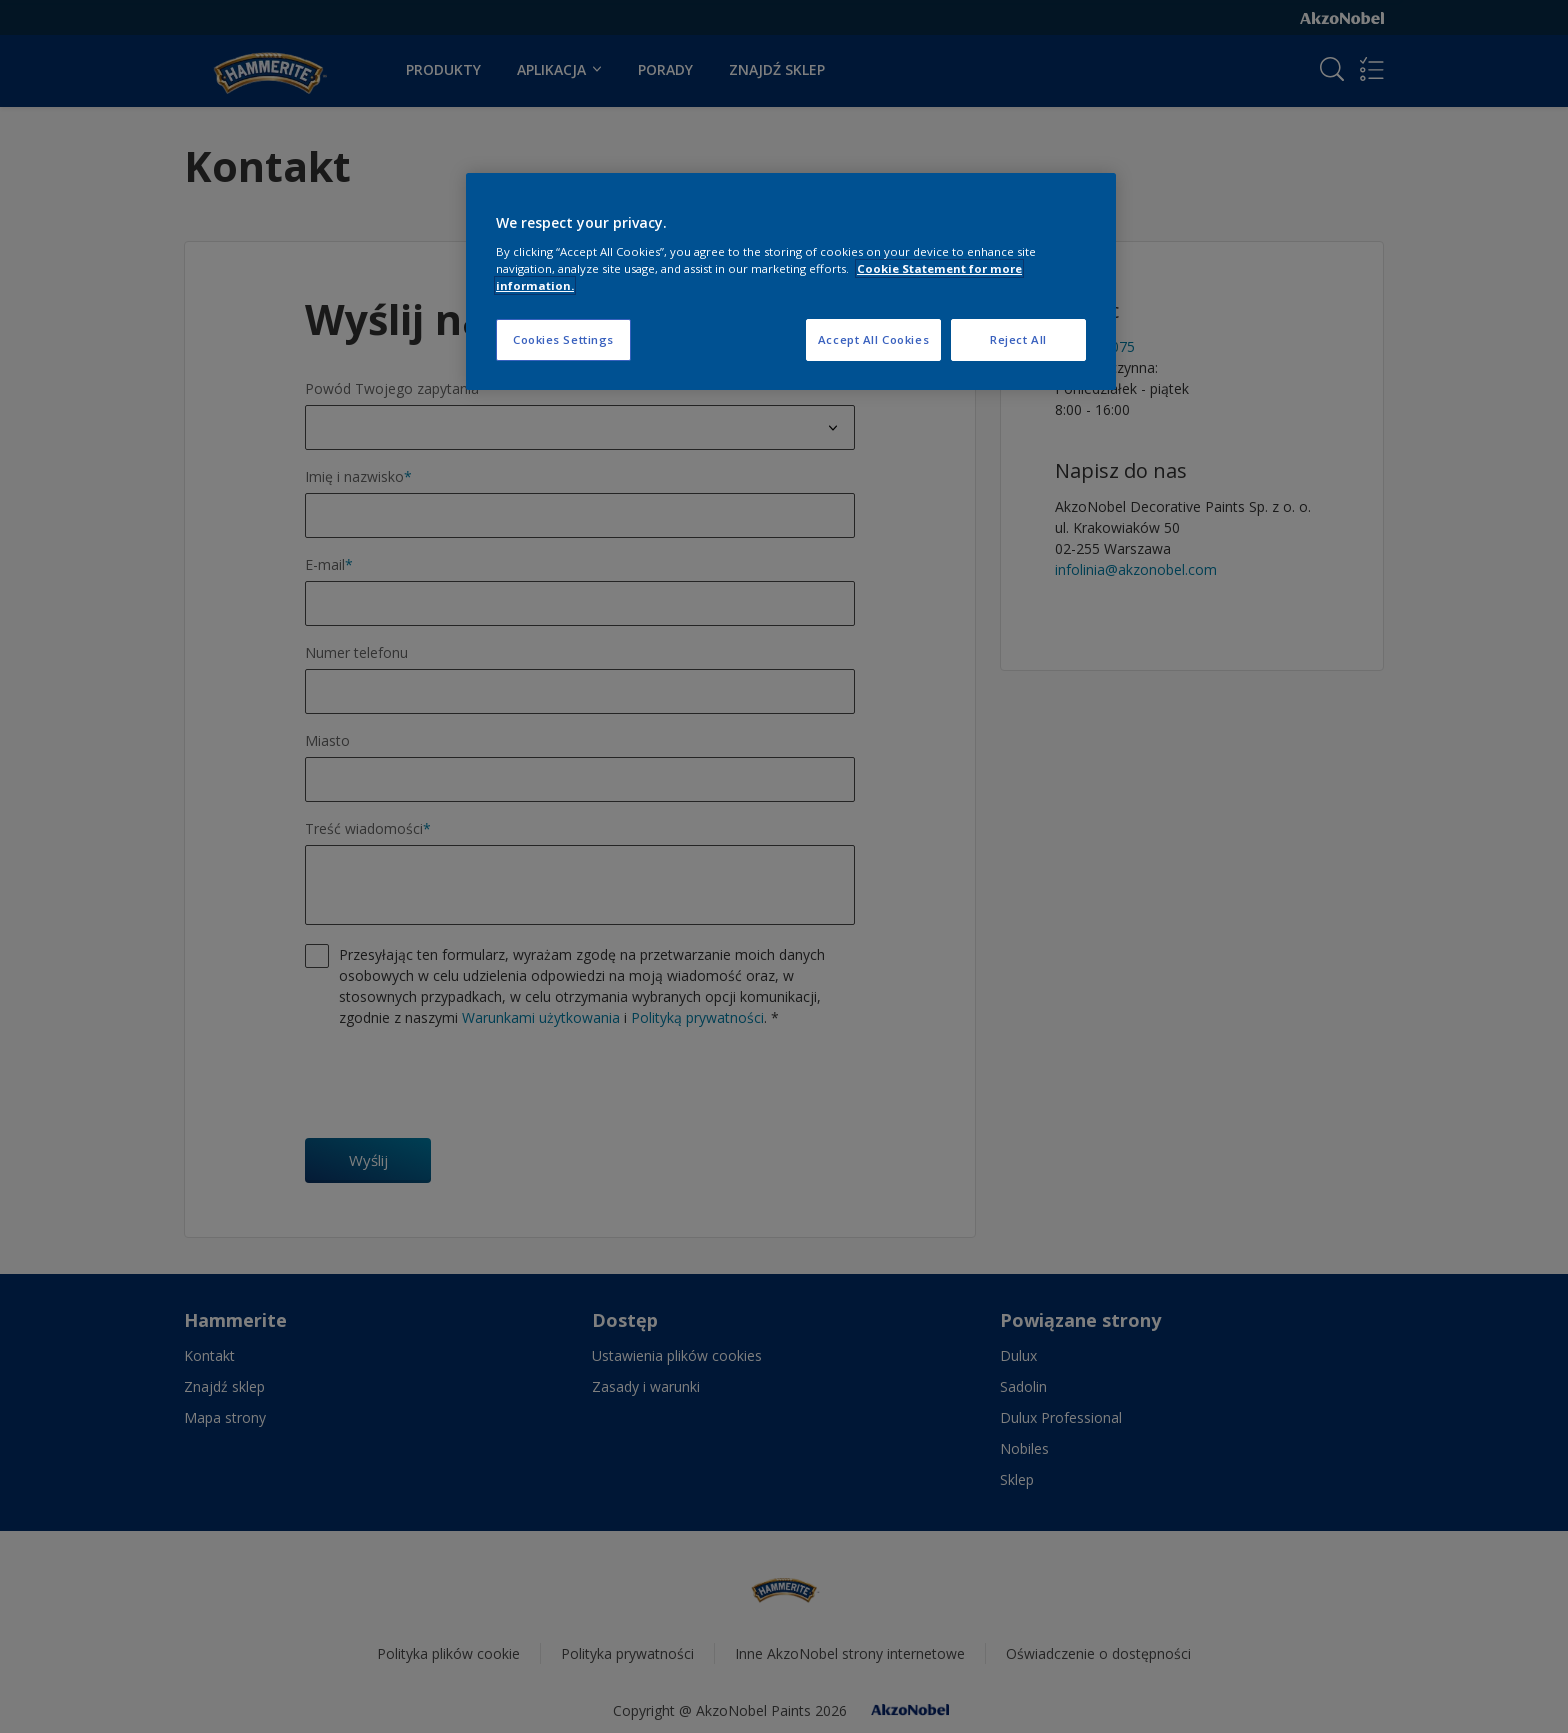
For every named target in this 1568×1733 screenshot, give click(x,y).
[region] (791, 281)
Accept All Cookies (873, 339)
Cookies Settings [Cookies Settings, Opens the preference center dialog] (563, 339)
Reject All (1018, 339)
